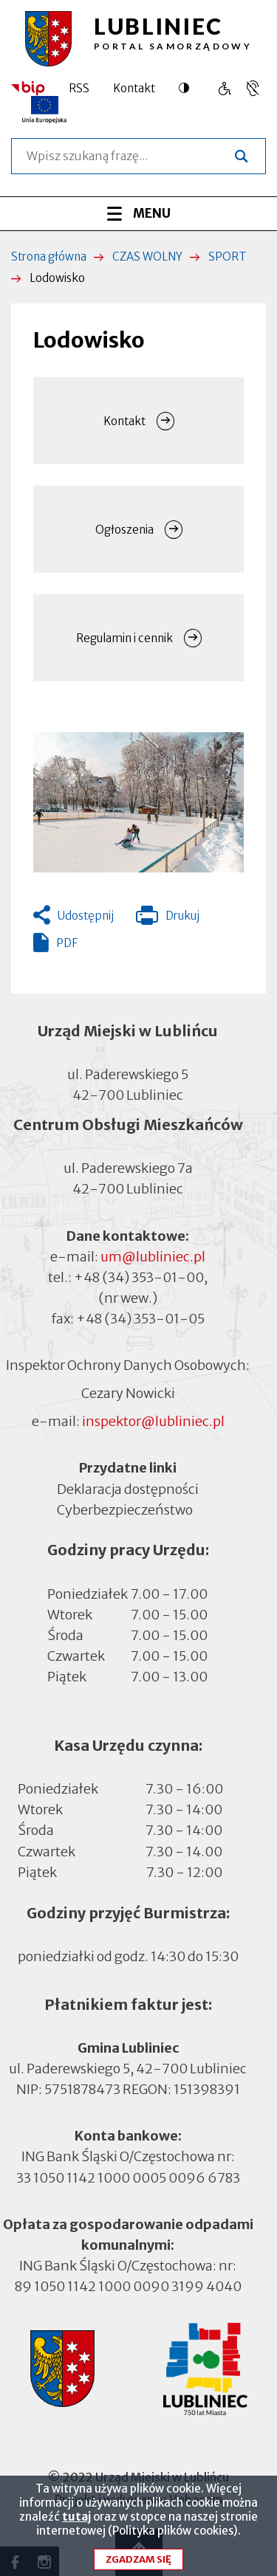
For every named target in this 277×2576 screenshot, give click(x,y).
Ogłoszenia (124, 530)
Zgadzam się (138, 2559)
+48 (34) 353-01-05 (140, 1318)
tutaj (76, 2517)
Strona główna (48, 256)
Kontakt (134, 88)
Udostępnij (86, 916)
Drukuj (167, 919)
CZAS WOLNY (147, 256)
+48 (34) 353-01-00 (139, 1277)
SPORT (227, 256)
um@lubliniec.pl (152, 1256)
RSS (79, 88)
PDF (67, 943)
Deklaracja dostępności (128, 1488)
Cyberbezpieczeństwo (125, 1508)
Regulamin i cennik (124, 638)
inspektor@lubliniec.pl (153, 1421)
